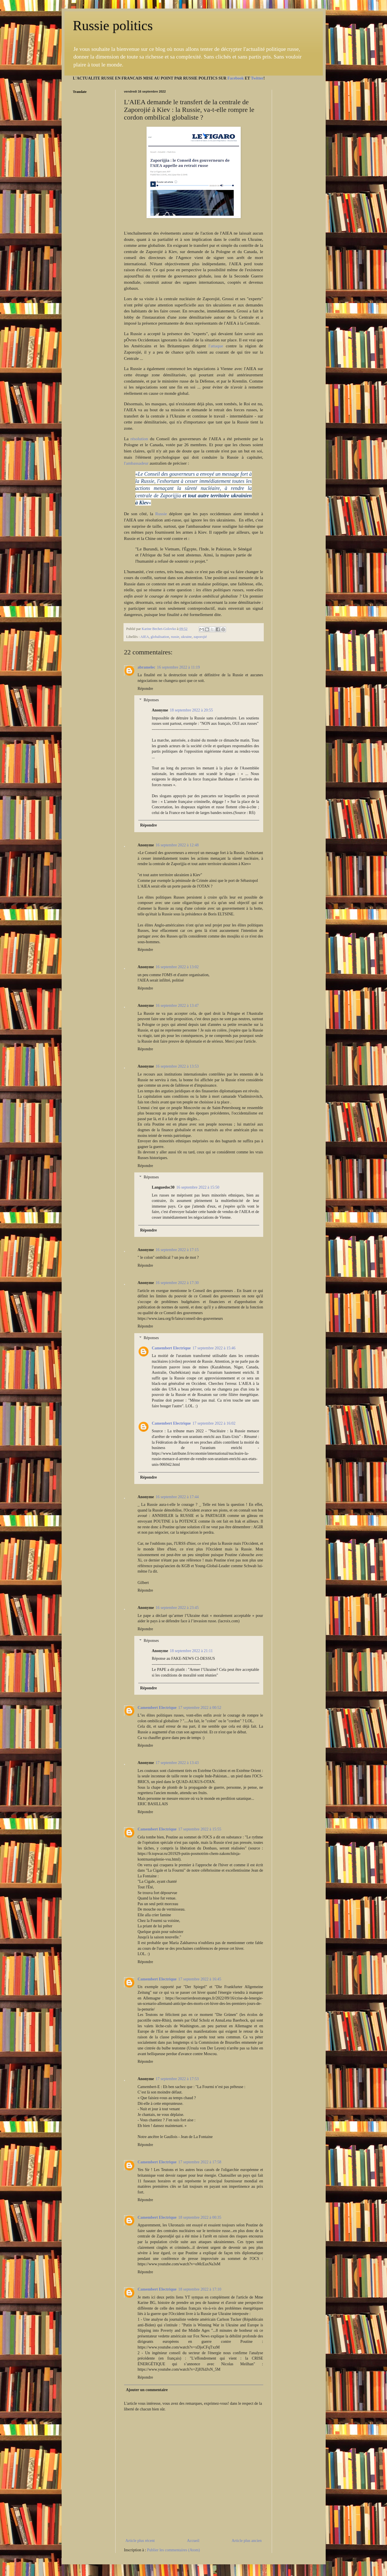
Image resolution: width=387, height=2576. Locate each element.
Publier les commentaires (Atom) (173, 2550)
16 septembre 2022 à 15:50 (197, 1187)
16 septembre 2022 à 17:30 (177, 1283)
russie (175, 637)
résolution (139, 438)
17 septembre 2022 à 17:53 (177, 2079)
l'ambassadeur (136, 463)
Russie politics (113, 25)
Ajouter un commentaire (147, 2390)
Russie (161, 513)
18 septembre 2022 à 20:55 (191, 710)
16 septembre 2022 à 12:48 (177, 845)
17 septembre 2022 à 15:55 (199, 1829)
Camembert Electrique (171, 1348)
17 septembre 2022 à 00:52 (199, 1707)
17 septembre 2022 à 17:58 (199, 2162)
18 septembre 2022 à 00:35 (199, 2217)
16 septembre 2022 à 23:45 (177, 1608)
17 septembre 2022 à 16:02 (214, 1423)
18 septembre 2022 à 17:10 (199, 2289)
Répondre (145, 688)
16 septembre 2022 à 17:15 (177, 1250)
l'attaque (217, 345)
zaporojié (200, 637)
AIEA (144, 637)
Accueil (193, 2541)
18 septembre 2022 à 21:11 (191, 1651)
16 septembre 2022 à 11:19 (178, 667)
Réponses (151, 700)
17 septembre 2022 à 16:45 (199, 1979)
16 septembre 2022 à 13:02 (177, 967)
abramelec (146, 667)
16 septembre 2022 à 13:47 (177, 1005)
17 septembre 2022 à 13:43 (177, 1763)
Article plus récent (140, 2541)
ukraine (186, 637)
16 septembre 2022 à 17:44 (177, 1497)
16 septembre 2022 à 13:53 (177, 1066)
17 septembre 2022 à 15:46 (214, 1348)
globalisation (160, 637)
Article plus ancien (247, 2541)
